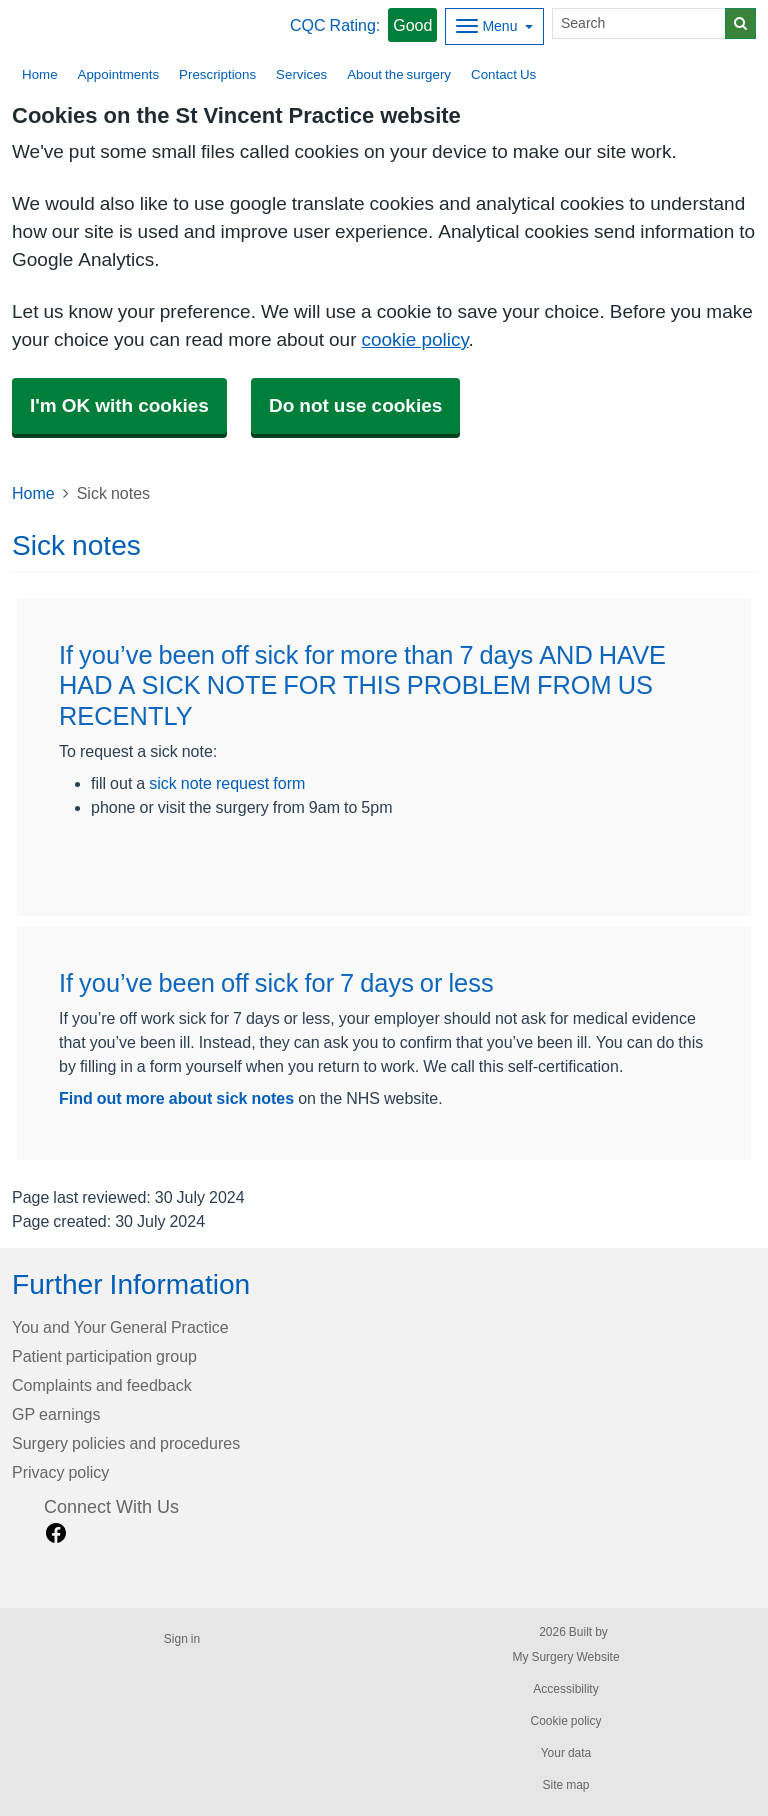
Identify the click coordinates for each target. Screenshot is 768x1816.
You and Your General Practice (120, 1327)
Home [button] (40, 74)
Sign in (182, 1639)
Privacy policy (60, 1472)
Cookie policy (565, 1721)
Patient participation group (104, 1356)
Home (33, 493)
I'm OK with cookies (119, 405)
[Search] (639, 23)
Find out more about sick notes (176, 1098)
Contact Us (503, 74)
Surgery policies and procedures (126, 1443)
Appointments (119, 74)
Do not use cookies (355, 405)
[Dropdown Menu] (494, 26)
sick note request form (227, 783)
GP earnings (56, 1414)
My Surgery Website (565, 1657)
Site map (565, 1785)
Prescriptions (217, 74)
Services (301, 74)
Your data (566, 1753)
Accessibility (565, 1689)
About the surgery (399, 74)
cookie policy (414, 339)
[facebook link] (56, 1533)
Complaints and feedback (102, 1385)
